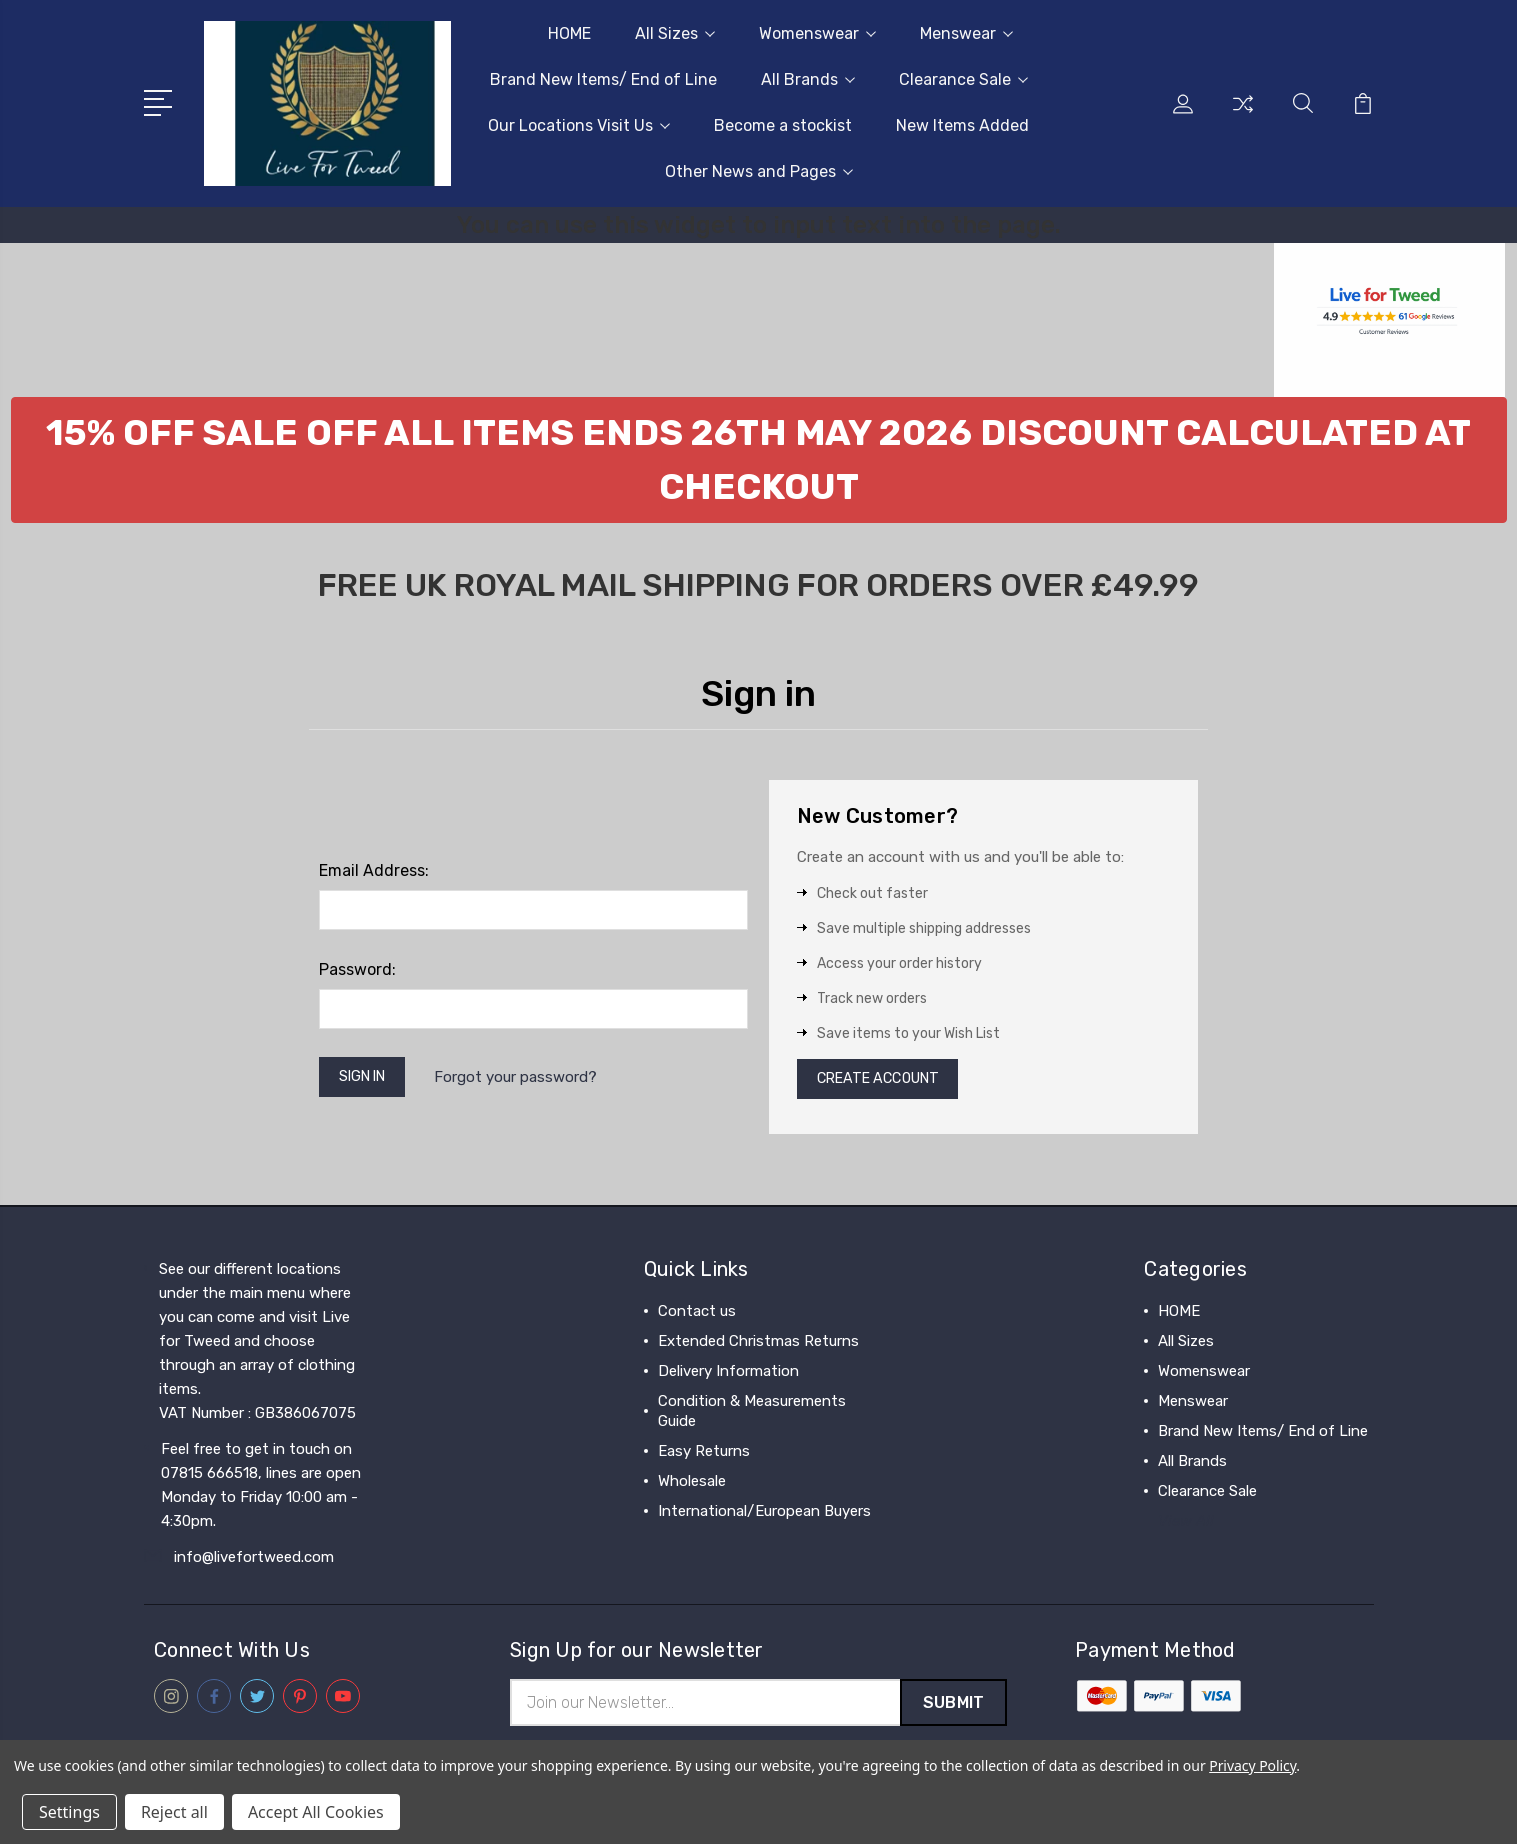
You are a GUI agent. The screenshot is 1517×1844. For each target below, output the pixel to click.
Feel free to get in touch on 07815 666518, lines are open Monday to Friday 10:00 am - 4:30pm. (261, 1489)
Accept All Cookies (316, 1812)
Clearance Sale (963, 79)
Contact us (697, 1315)
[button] (759, 460)
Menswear (966, 33)
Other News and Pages (759, 171)
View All (1186, 1525)
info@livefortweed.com (254, 1561)
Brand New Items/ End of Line (603, 79)
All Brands (808, 79)
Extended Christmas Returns (758, 1345)
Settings (69, 1812)
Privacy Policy (1252, 1765)
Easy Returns (704, 1455)
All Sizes (675, 33)
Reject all (174, 1812)
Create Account (884, 1081)
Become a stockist (783, 125)
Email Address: (374, 870)
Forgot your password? (525, 1079)
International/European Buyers (764, 1515)
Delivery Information (728, 1375)
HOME (569, 33)
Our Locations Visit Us (579, 125)
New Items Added (962, 125)
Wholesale (692, 1485)
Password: (357, 969)
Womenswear (817, 33)
